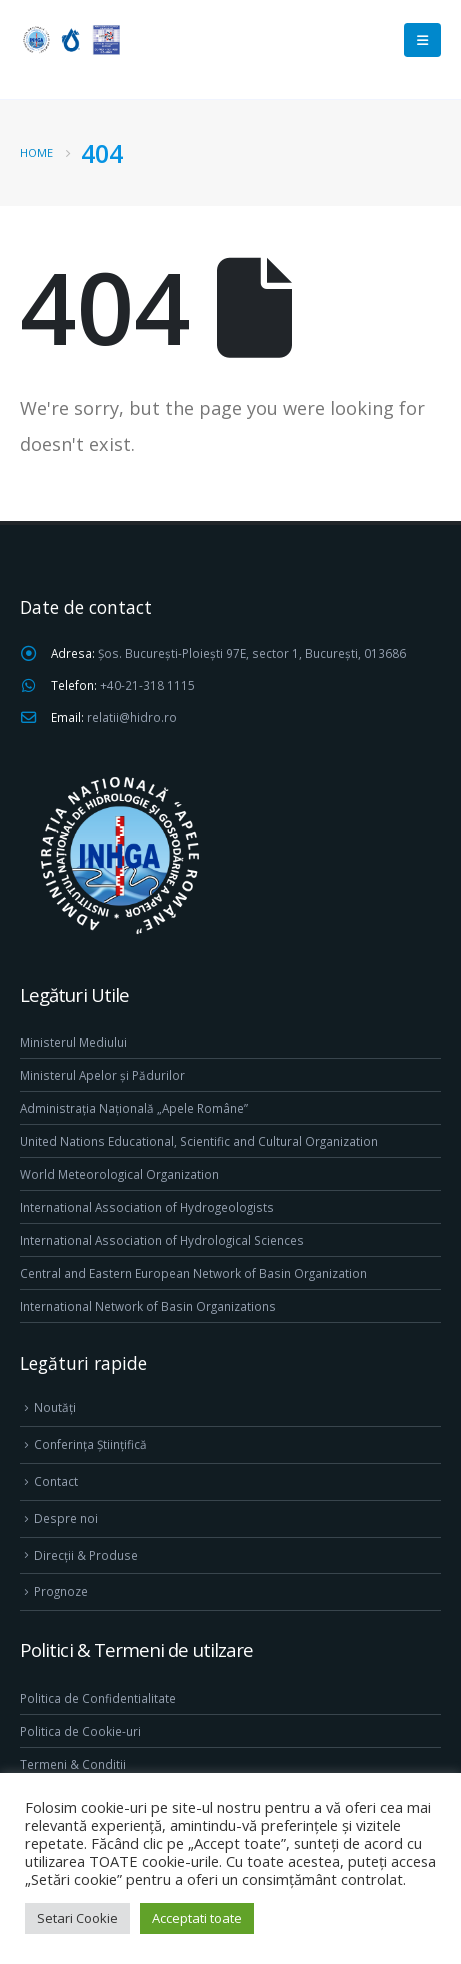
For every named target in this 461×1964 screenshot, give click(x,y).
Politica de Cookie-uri (80, 1731)
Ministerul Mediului (73, 1042)
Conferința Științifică (90, 1444)
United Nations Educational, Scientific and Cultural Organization (199, 1141)
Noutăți (55, 1407)
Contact (56, 1481)
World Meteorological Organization (119, 1174)
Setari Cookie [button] (77, 1918)
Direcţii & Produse (86, 1555)
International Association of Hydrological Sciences (162, 1240)
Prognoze (61, 1591)
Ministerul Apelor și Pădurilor (102, 1075)
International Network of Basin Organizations (148, 1306)
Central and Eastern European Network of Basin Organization (193, 1273)
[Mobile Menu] (422, 40)
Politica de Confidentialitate (98, 1698)
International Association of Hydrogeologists (147, 1207)
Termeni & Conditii (73, 1764)
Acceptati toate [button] (197, 1918)
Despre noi (66, 1518)
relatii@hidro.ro (132, 717)
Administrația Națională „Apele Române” (134, 1108)
